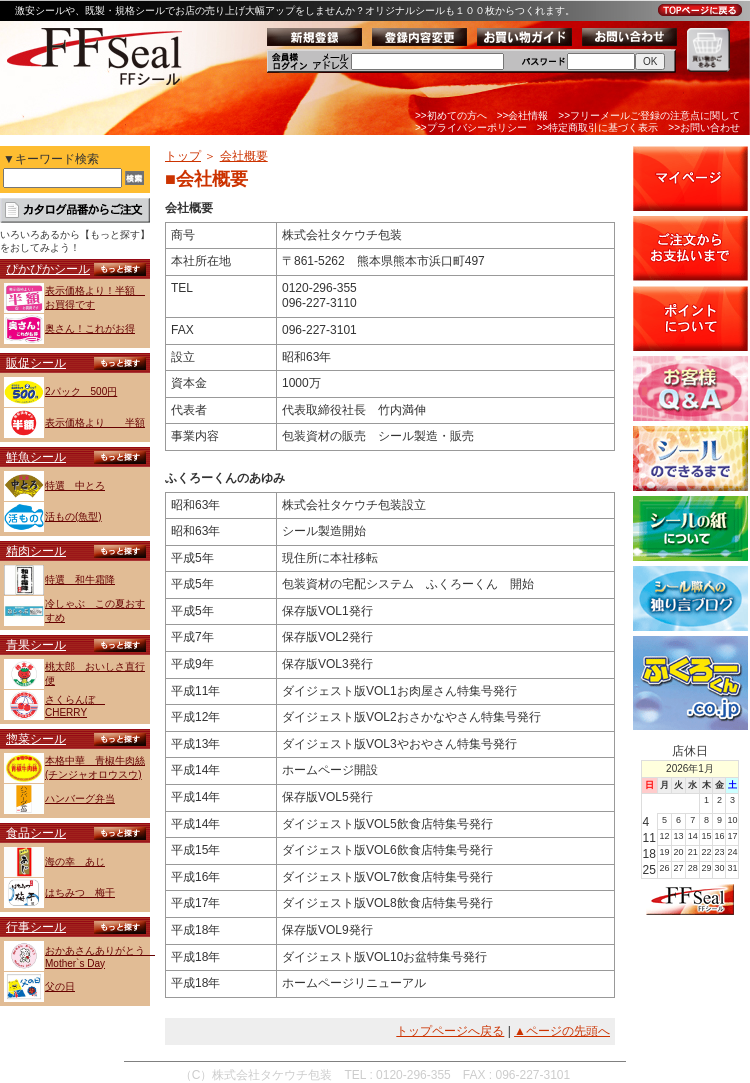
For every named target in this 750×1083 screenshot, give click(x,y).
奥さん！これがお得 (90, 328)
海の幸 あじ (75, 861)
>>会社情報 (523, 115)
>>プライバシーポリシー (471, 127)
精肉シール (36, 551)
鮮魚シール (36, 457)
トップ (183, 156)
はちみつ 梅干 (80, 892)
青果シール (36, 645)
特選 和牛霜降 (80, 579)
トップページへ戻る (450, 1031)
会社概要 (244, 156)
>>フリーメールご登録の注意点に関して (649, 115)
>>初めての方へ (451, 115)
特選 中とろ (75, 485)
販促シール (36, 363)
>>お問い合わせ (704, 127)
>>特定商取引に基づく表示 (598, 127)
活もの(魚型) (73, 516)
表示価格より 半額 (95, 422)
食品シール (36, 833)
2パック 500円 (81, 391)
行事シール (36, 927)
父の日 (60, 986)
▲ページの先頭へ (562, 1031)
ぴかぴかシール (48, 269)
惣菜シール (36, 739)
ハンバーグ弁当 (80, 798)
